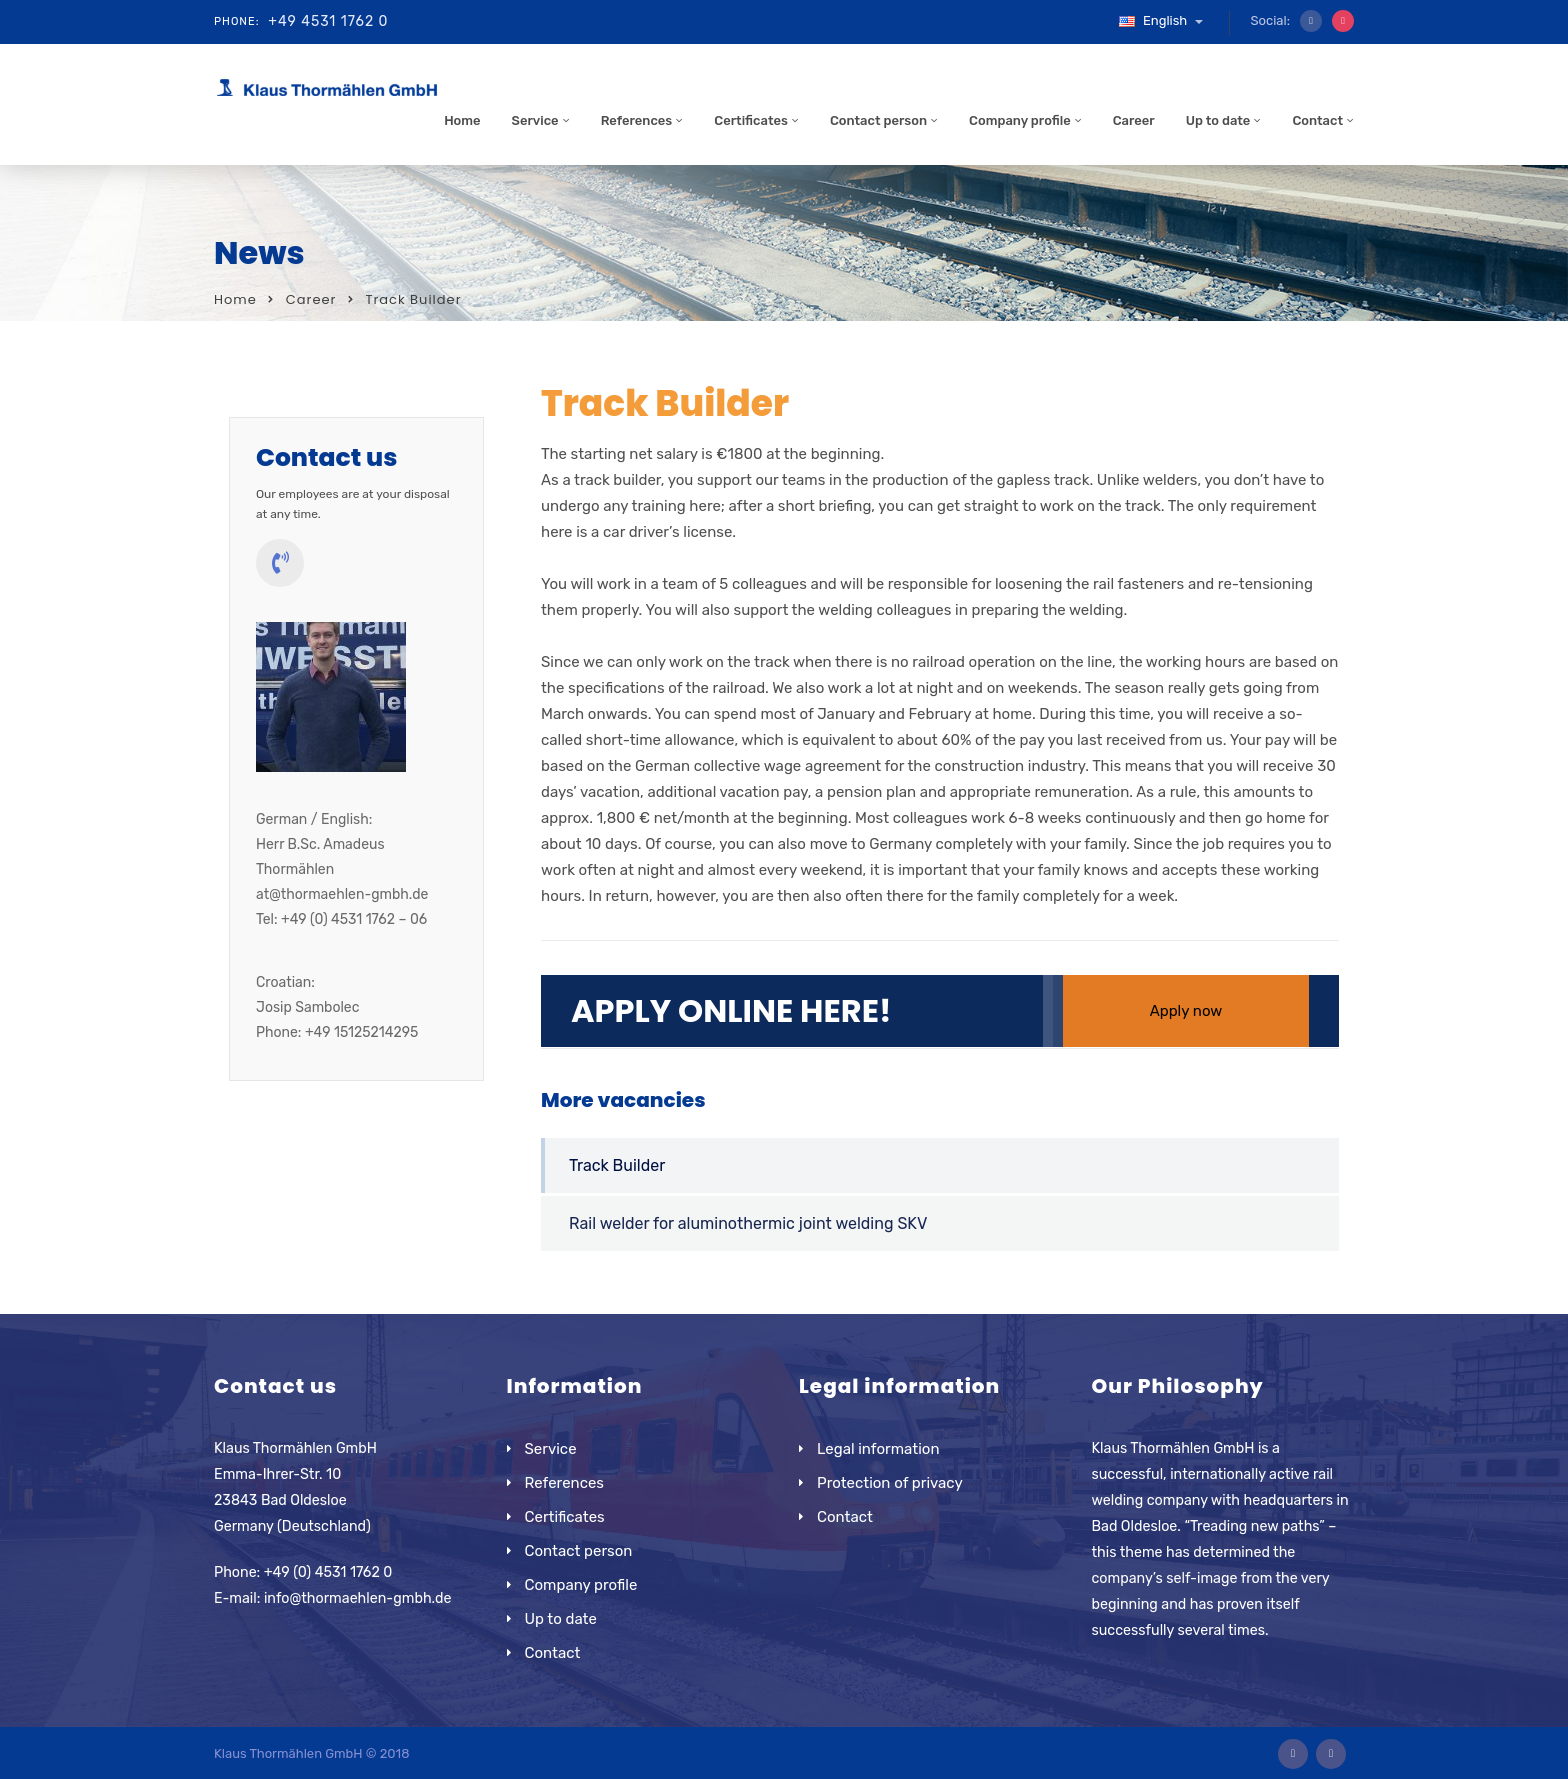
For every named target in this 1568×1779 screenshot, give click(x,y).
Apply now (1186, 1011)
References (637, 120)
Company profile (1020, 120)
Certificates (751, 120)
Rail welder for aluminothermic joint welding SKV (748, 1223)
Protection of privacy (890, 1483)
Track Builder (617, 1165)
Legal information (878, 1449)
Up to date (1218, 120)
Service (535, 120)
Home (462, 120)
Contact (1317, 120)
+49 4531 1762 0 (328, 21)
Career (1134, 120)
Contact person (878, 120)
